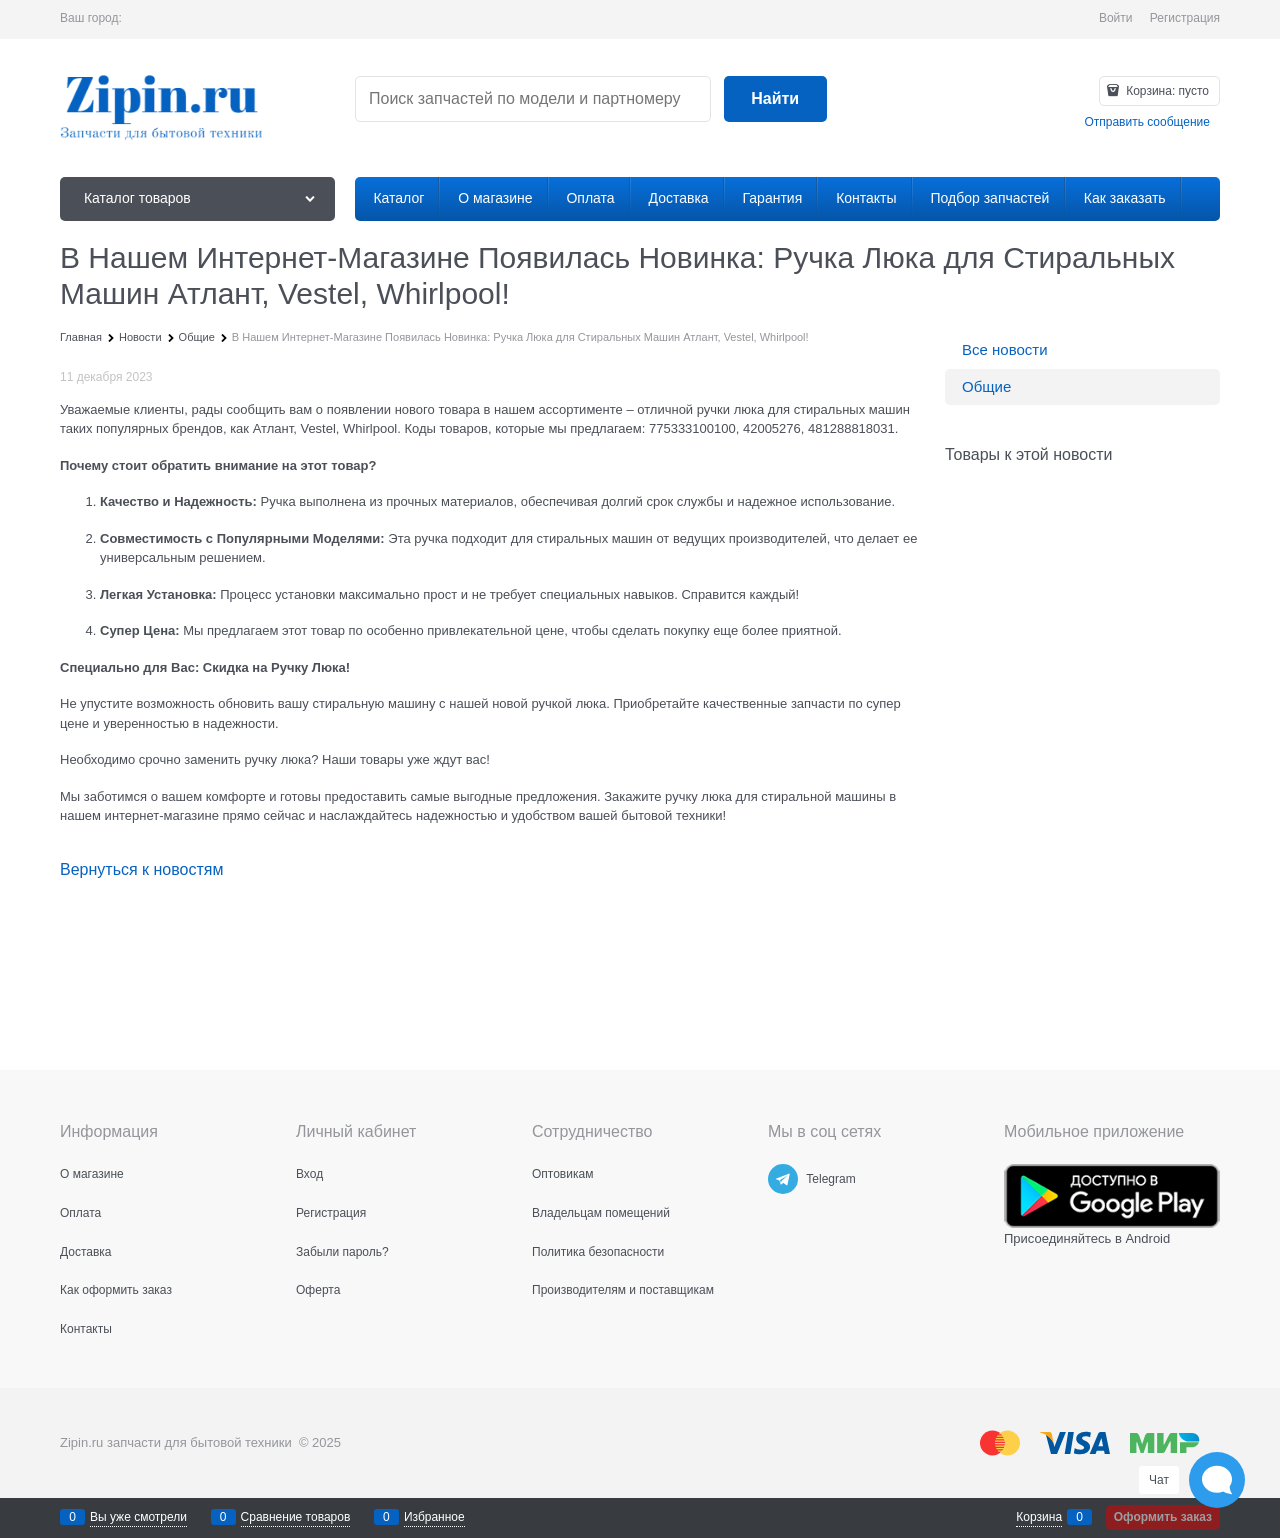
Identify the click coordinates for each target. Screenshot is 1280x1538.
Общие (986, 386)
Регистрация (1185, 18)
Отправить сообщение (1147, 122)
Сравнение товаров (296, 1517)
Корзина (1039, 1517)
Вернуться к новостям (141, 869)
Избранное (434, 1517)
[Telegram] (783, 1179)
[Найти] (775, 99)
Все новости (1005, 349)
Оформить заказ (1163, 1517)
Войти (1116, 18)
